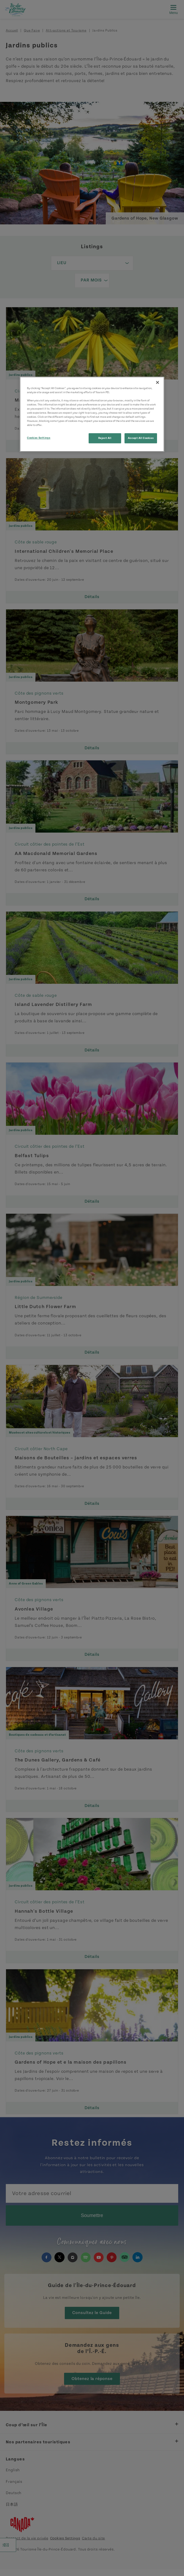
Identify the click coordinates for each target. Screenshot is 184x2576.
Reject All (105, 438)
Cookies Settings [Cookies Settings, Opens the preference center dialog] (38, 438)
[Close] (157, 382)
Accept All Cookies (141, 438)
